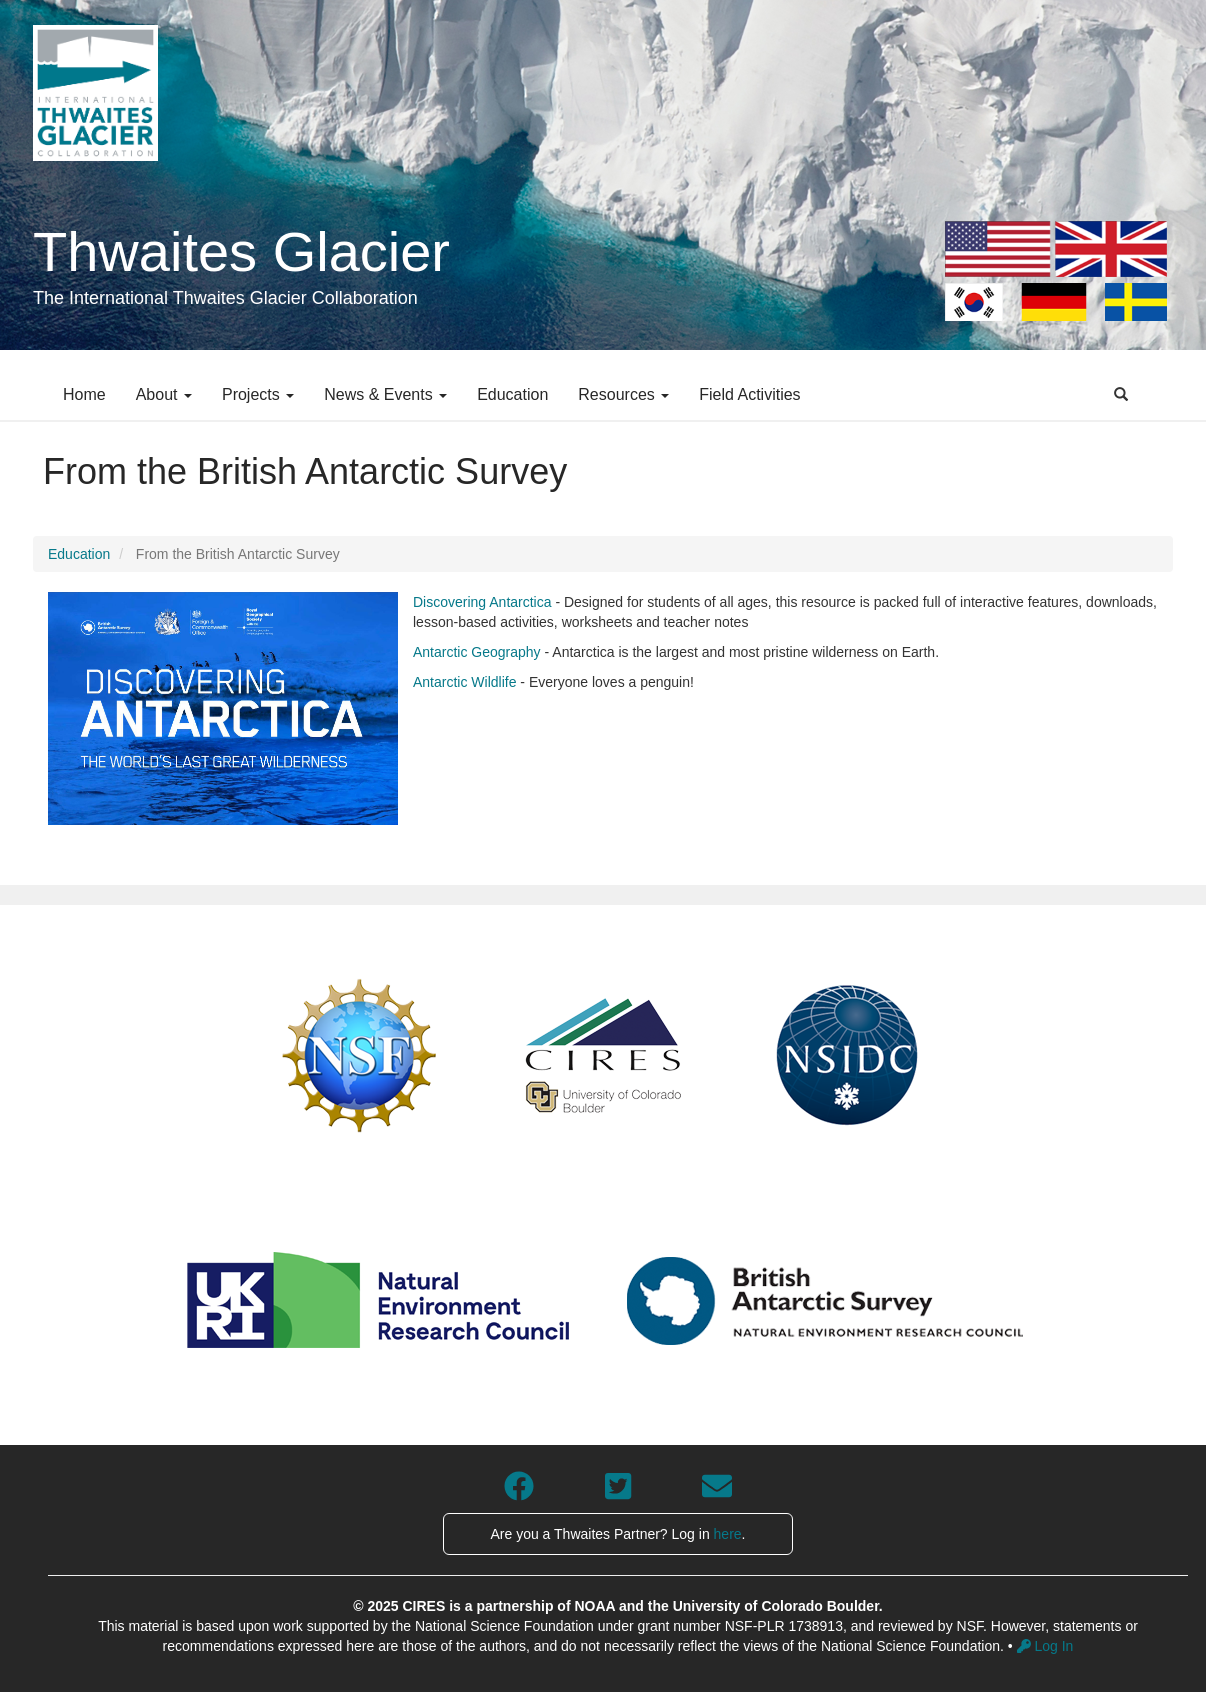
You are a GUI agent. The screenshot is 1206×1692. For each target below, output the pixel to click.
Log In (1045, 1646)
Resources (623, 394)
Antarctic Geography (477, 652)
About (164, 394)
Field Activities (749, 394)
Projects (258, 394)
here (728, 1534)
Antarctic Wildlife (464, 682)
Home (84, 394)
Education (512, 394)
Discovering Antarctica (482, 602)
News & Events (385, 394)
